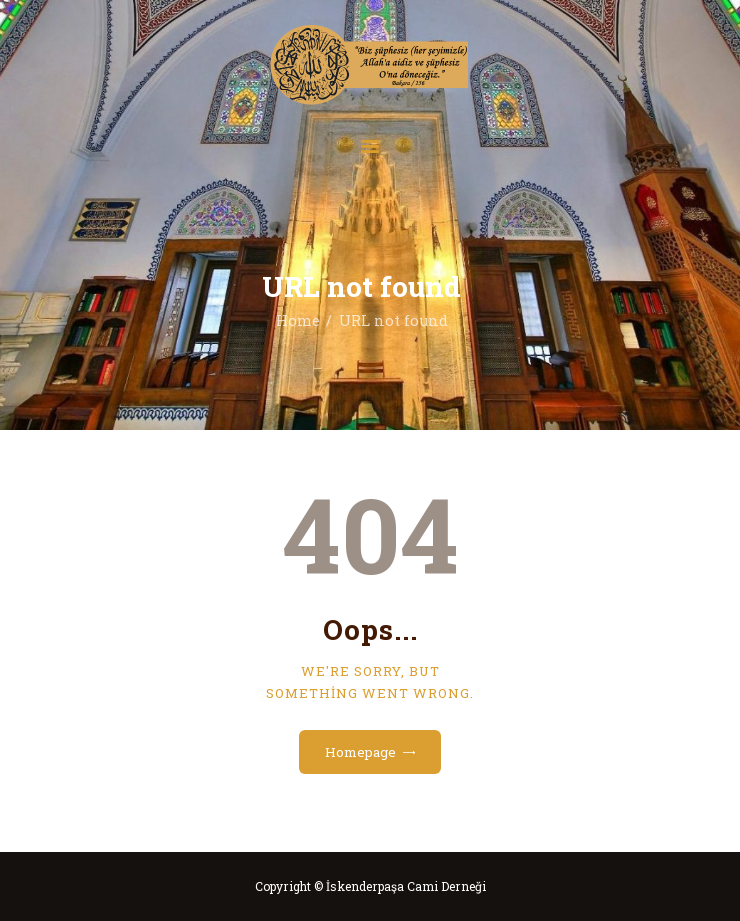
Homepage (360, 752)
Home (298, 320)
